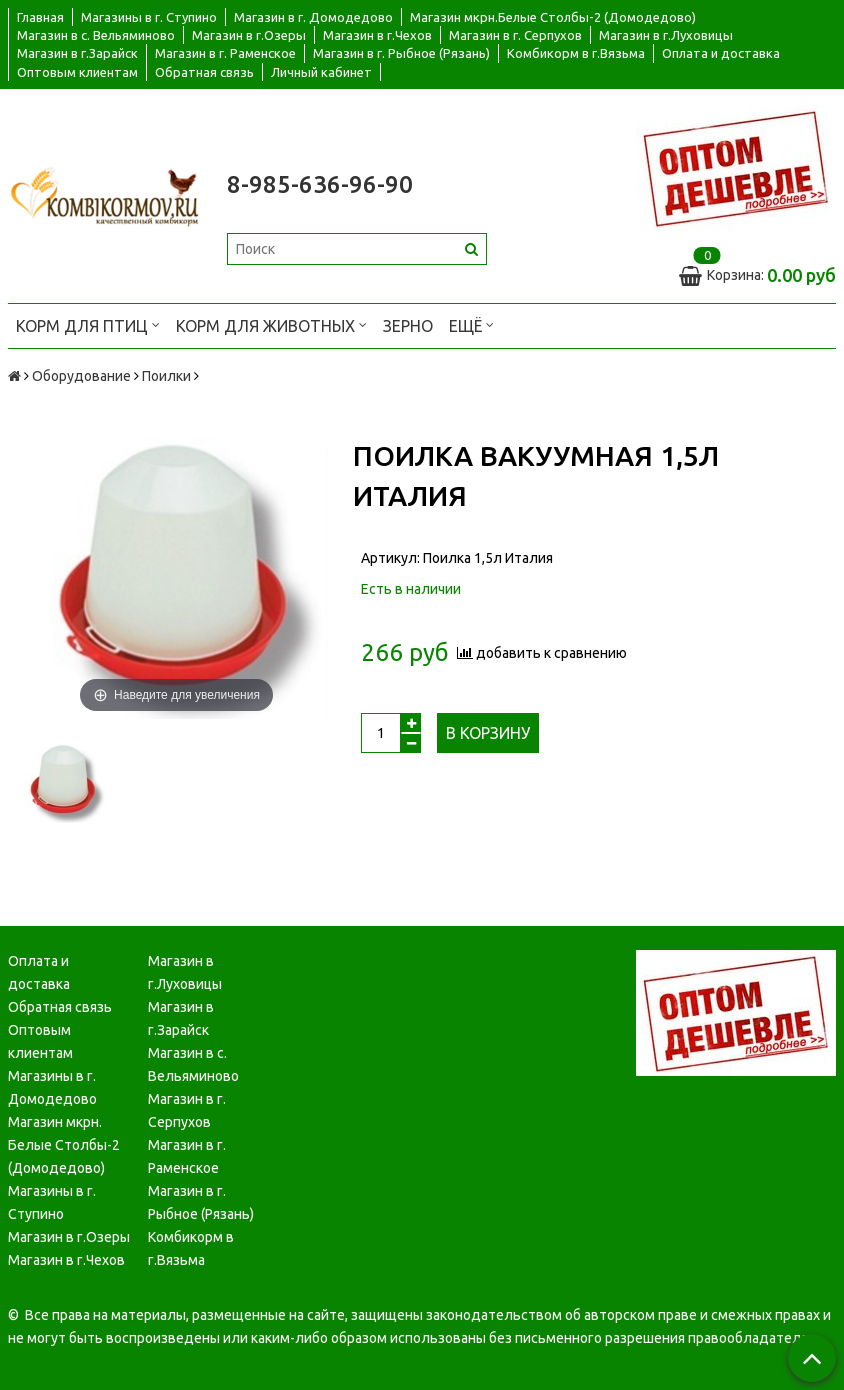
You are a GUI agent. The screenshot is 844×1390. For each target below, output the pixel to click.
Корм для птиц (88, 324)
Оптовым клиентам (77, 72)
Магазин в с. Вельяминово (96, 35)
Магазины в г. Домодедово (52, 1087)
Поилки (166, 376)
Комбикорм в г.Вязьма (576, 53)
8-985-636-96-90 (320, 184)
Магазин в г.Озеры (249, 35)
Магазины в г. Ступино (149, 17)
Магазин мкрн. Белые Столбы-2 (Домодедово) (64, 1145)
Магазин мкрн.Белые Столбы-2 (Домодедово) (553, 17)
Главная (40, 17)
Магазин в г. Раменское (225, 53)
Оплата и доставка (721, 53)
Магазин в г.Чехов (377, 35)
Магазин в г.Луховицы (666, 35)
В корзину (488, 733)
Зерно (408, 326)
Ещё (471, 324)
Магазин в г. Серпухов (515, 35)
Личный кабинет (321, 72)
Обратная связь (204, 72)
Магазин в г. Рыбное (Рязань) (401, 53)
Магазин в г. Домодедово (313, 17)
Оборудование (81, 376)
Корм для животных (271, 324)
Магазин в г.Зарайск (77, 53)
